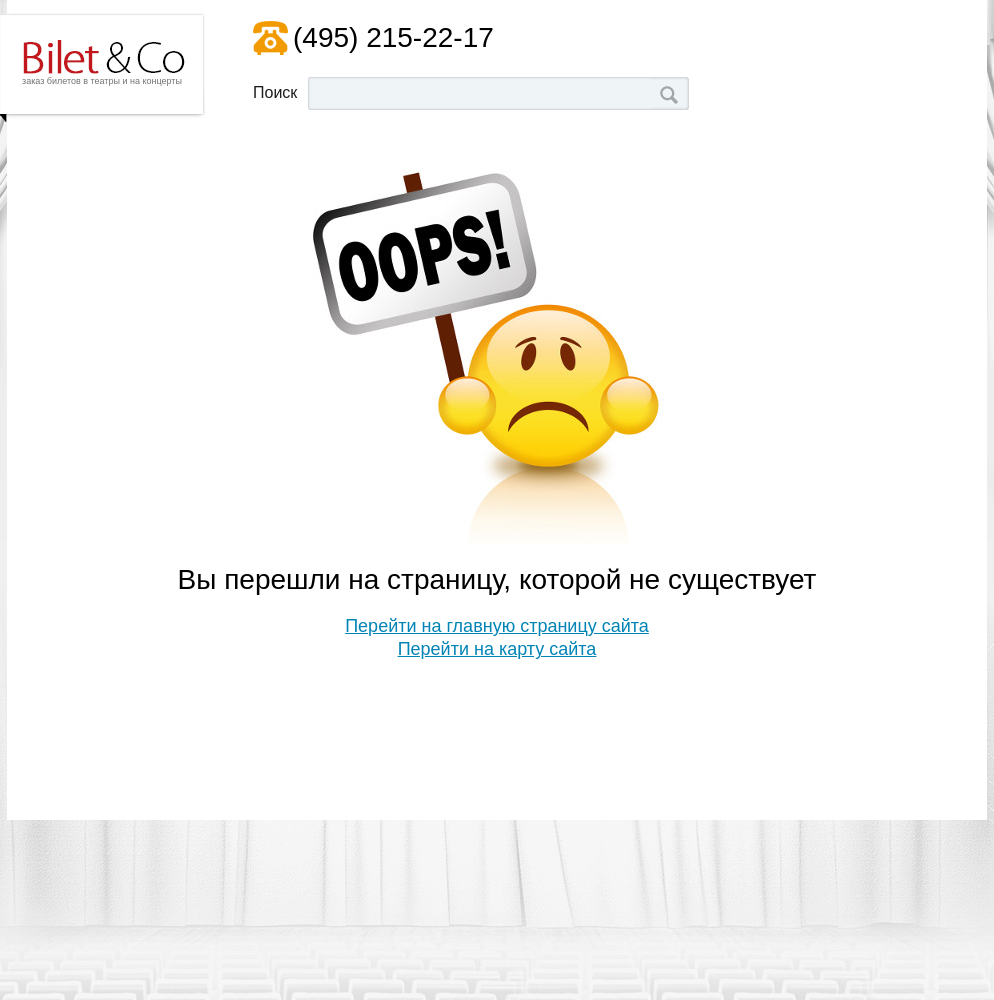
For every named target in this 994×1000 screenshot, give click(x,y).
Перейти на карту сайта (497, 649)
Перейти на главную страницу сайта (497, 626)
